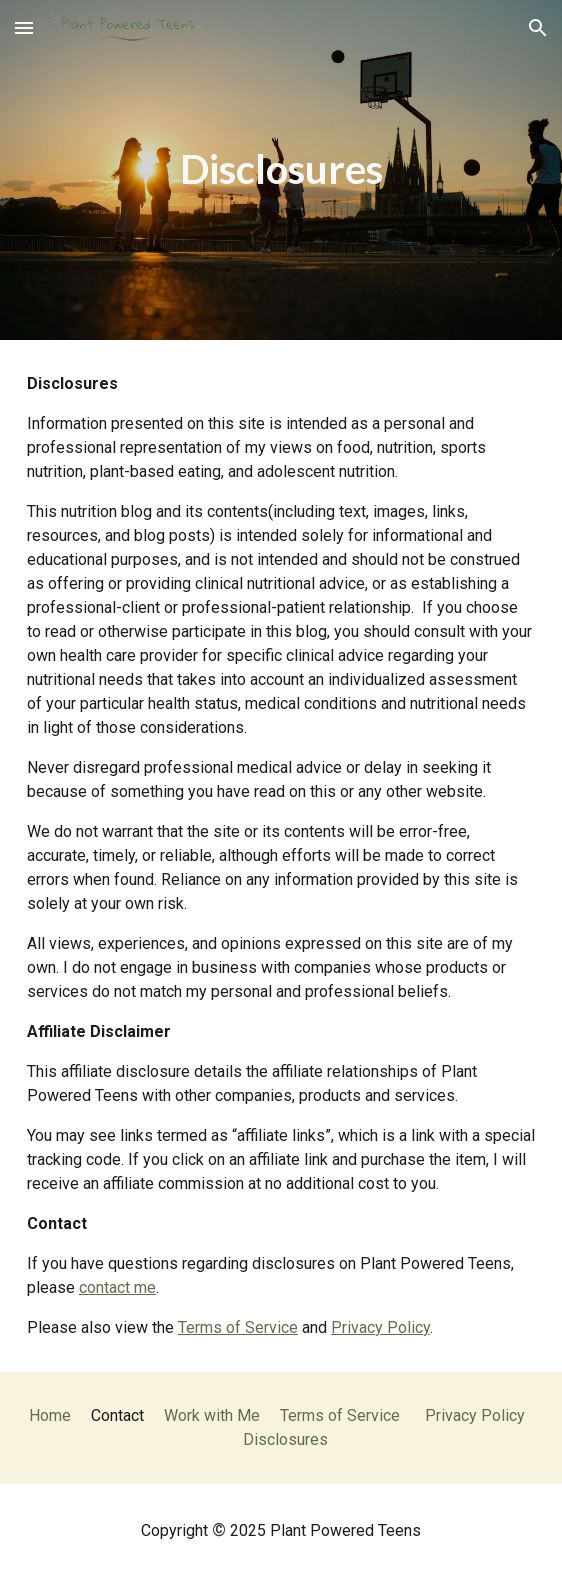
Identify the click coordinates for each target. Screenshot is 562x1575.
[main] (281, 169)
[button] (24, 27)
